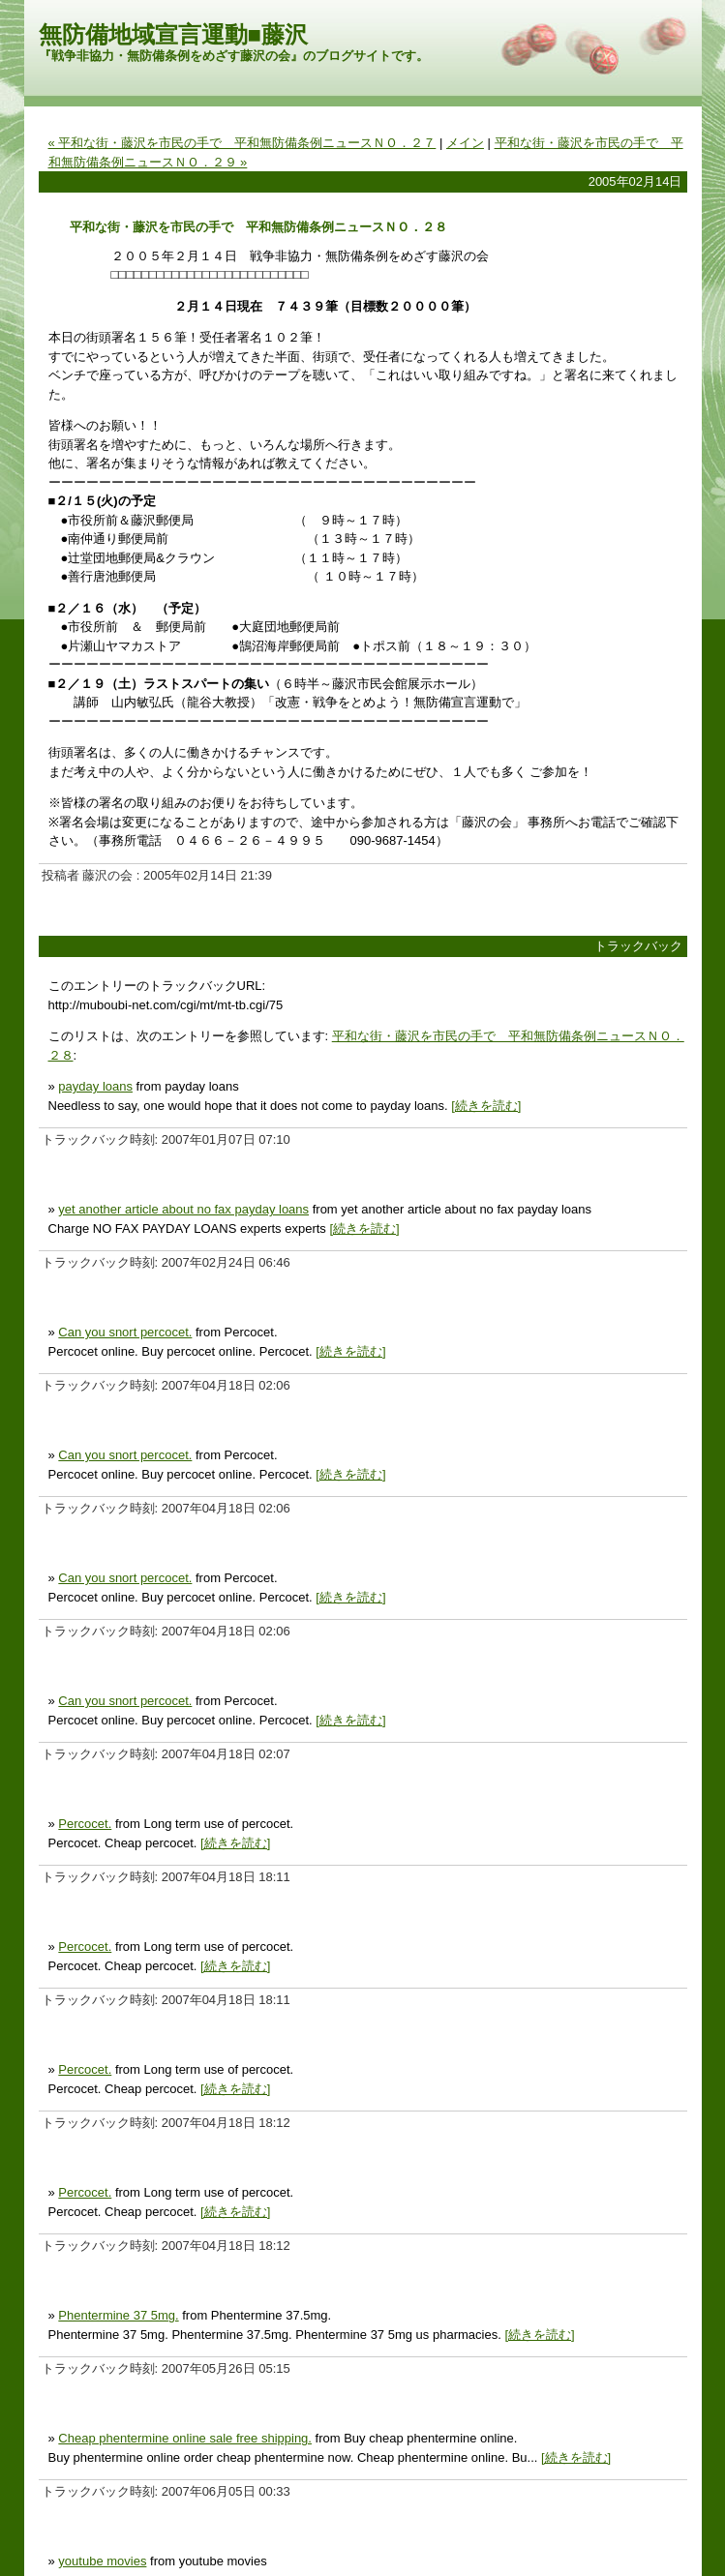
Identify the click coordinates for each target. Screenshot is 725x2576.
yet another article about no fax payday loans (183, 1209)
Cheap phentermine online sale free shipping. (185, 2438)
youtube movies (102, 2561)
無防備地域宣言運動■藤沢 (174, 34)
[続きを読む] (486, 1105)
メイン (465, 142)
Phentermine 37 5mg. (118, 2315)
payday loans (95, 1086)
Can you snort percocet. (125, 1332)
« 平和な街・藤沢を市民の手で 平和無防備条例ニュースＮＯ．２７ (242, 142)
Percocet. (84, 1823)
